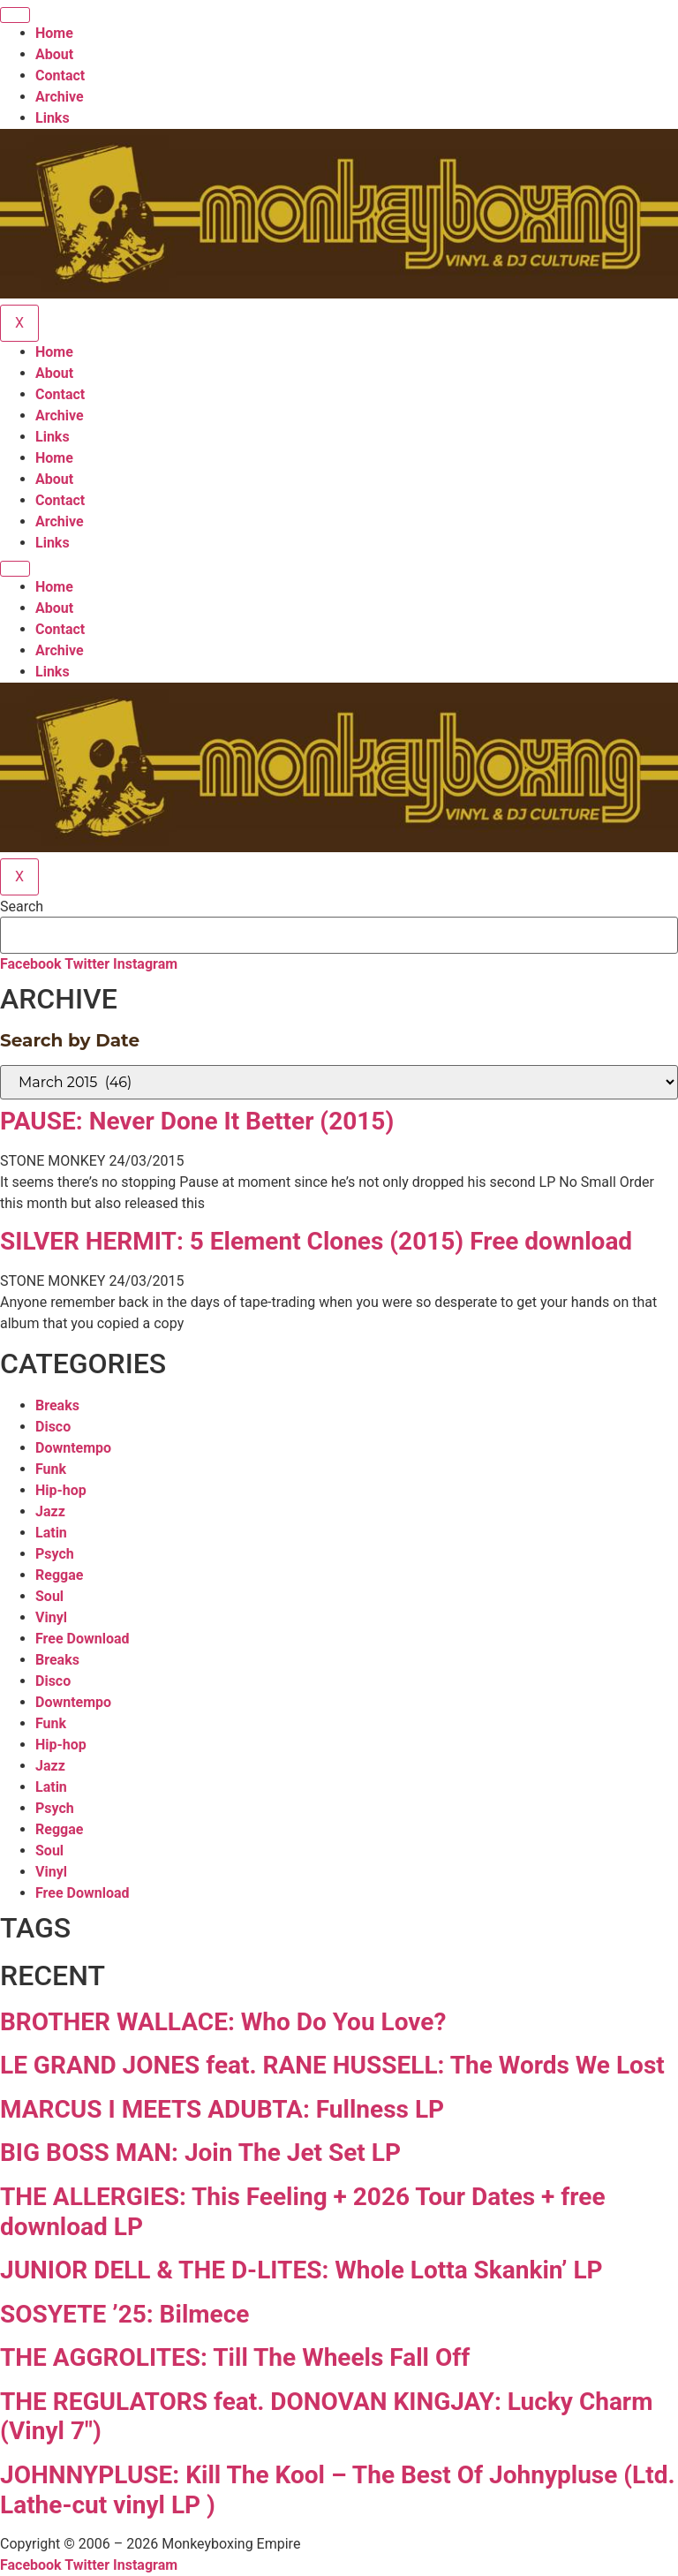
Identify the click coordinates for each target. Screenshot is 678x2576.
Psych (54, 1553)
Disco (53, 1426)
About (54, 54)
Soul (49, 1596)
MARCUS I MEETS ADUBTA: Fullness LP (222, 2109)
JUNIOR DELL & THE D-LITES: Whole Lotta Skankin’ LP (301, 2270)
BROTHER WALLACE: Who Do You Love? (223, 2021)
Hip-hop (61, 1490)
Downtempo (73, 1447)
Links (52, 118)
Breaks (57, 1405)
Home (54, 33)
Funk (50, 1469)
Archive (59, 96)
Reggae (59, 1575)
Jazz (50, 1511)
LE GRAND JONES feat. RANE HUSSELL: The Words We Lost (332, 2065)
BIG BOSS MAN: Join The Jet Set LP (200, 2152)
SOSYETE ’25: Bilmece (124, 2314)
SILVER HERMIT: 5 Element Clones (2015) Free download (316, 1241)
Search (21, 907)
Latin (51, 1532)
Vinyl (51, 1617)
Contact (60, 75)
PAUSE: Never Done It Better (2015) (197, 1121)
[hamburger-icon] (15, 15)
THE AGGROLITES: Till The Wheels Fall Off (235, 2357)
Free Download (82, 1638)
